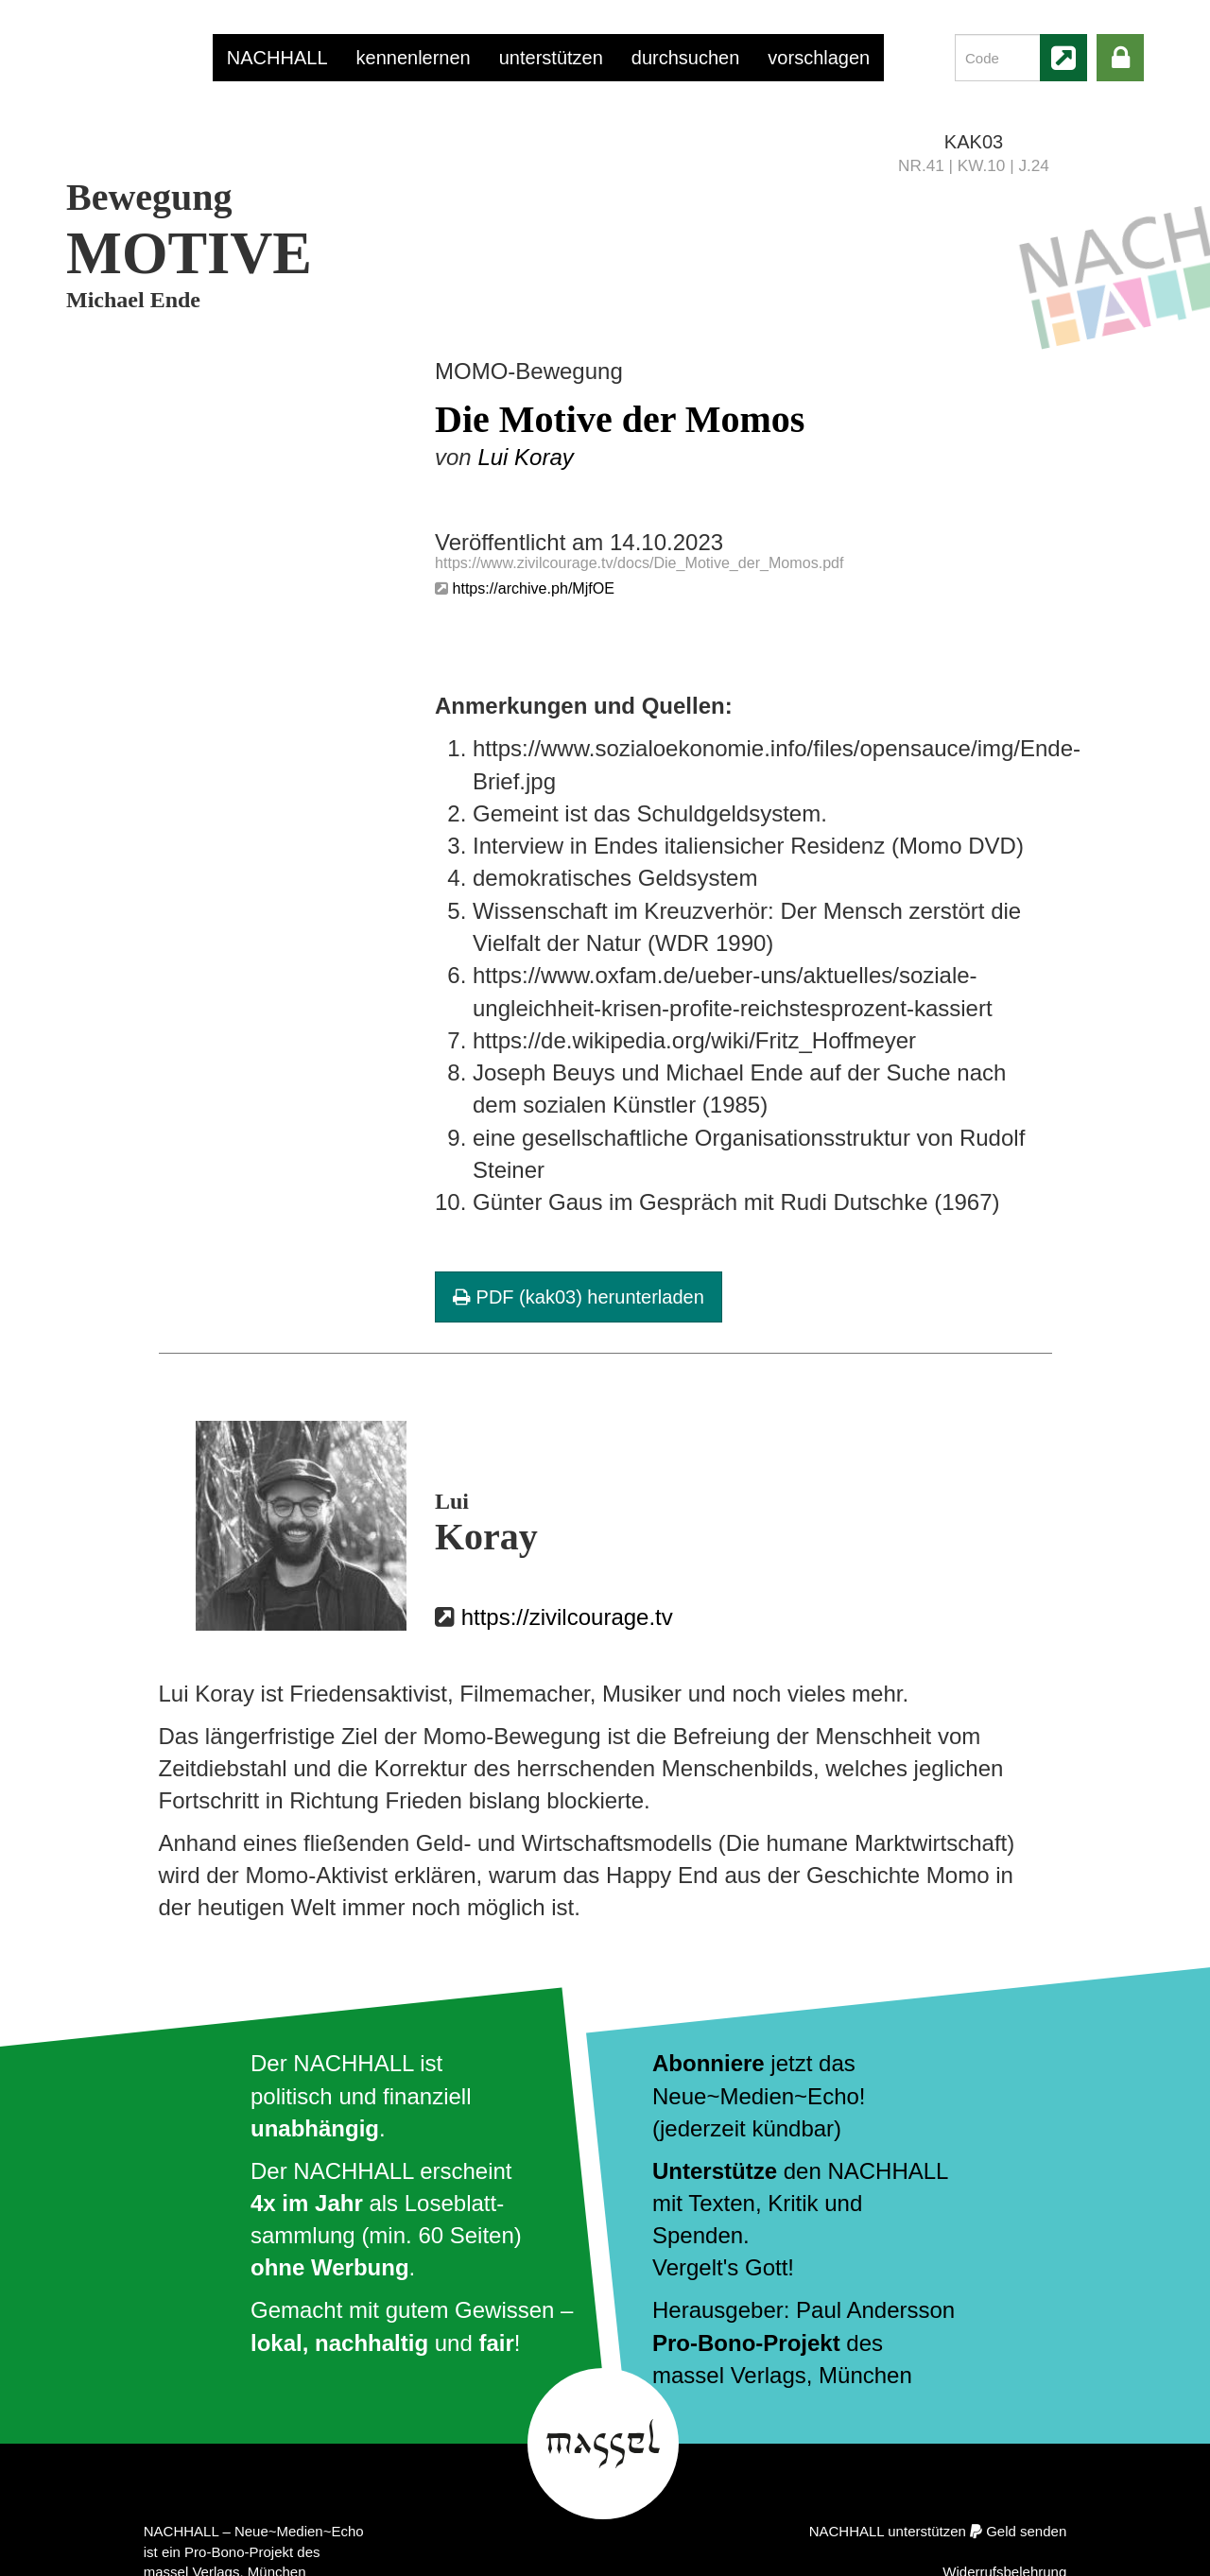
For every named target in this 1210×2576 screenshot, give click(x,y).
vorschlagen (819, 57)
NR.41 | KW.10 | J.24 (973, 165)
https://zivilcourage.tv (567, 1617)
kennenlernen (413, 57)
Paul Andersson (875, 2310)
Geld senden (1026, 2531)
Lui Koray (525, 457)
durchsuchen (685, 57)
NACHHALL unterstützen (887, 2531)
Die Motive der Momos (619, 419)
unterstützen (551, 57)
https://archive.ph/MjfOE (533, 587)
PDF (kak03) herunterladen (578, 1297)
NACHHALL (277, 57)
